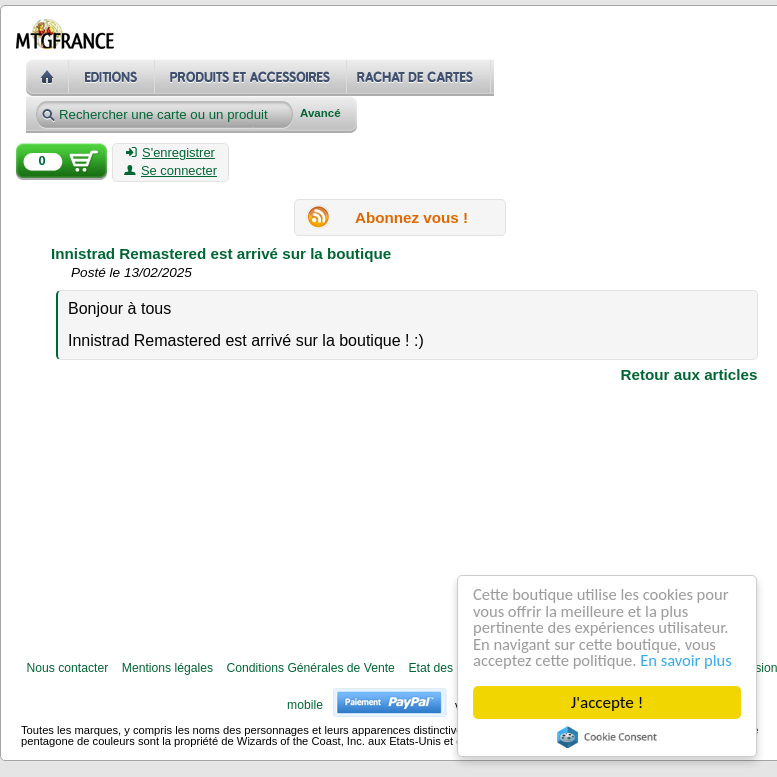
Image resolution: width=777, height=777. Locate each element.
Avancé (320, 113)
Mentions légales (167, 668)
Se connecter (170, 171)
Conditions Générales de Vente (311, 668)
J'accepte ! (608, 702)
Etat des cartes (448, 668)
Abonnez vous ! (411, 217)
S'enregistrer (170, 153)
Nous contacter (67, 668)
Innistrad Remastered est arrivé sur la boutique (221, 253)
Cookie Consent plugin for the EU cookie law (608, 737)
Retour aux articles (689, 374)
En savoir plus (693, 660)
